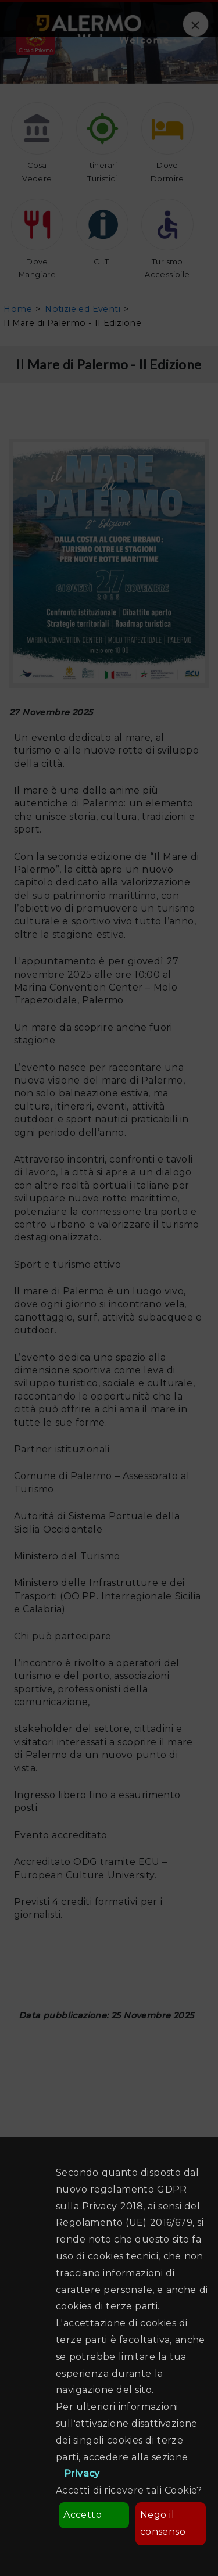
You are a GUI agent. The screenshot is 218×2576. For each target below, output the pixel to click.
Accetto (82, 2514)
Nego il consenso (162, 2523)
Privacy (82, 2473)
